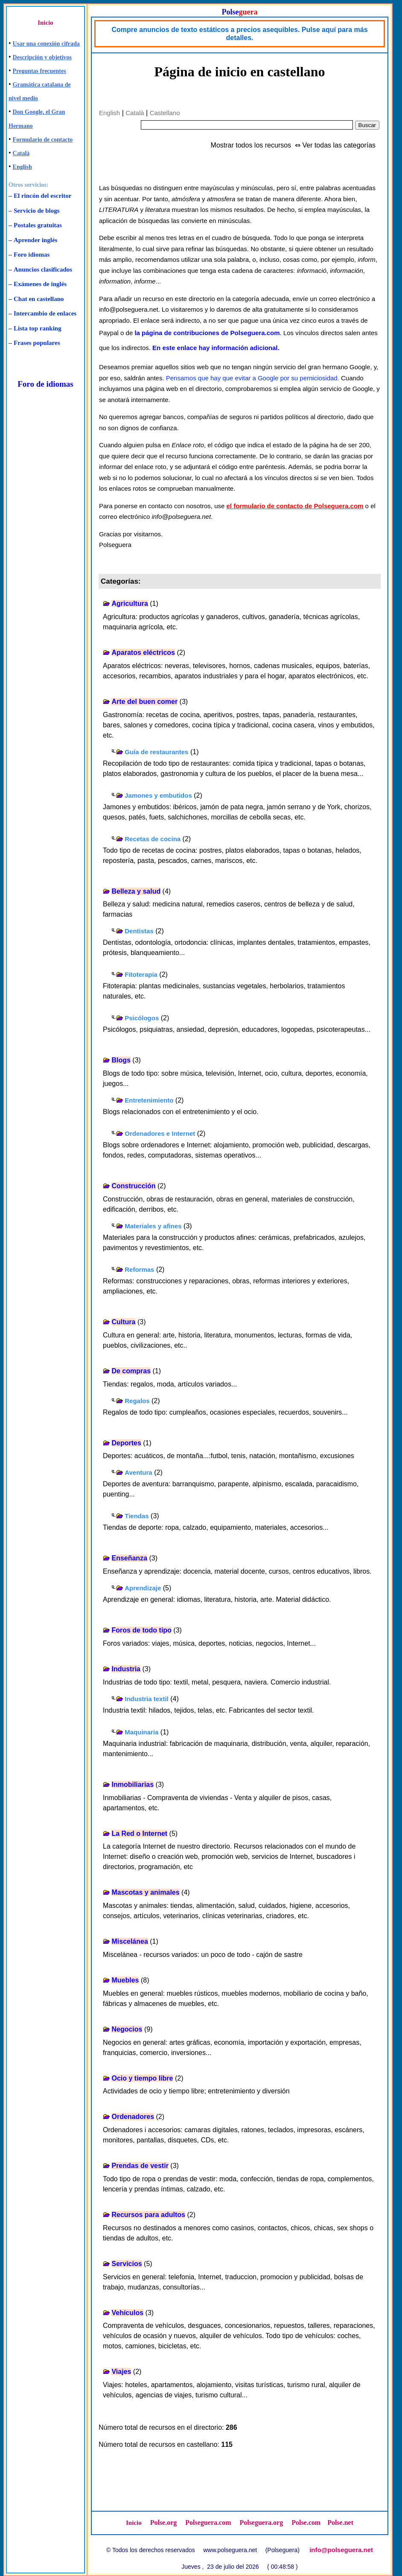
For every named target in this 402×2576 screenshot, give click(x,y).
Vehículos (127, 2312)
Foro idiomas (32, 254)
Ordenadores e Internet (160, 1133)
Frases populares (37, 342)
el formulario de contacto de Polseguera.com (295, 505)
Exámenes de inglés (40, 284)
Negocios (126, 2029)
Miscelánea (129, 1941)
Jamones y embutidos (158, 795)
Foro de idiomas (45, 383)
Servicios (126, 2263)
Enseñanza (129, 1558)
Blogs (120, 1060)
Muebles (125, 1980)
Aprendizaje (143, 1588)
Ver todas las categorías (339, 145)
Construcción (133, 1186)
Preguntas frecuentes (39, 71)
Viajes (121, 2371)
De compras (131, 1371)
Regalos (137, 1400)
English (22, 167)
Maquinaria (141, 1732)
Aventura (138, 1472)
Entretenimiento (149, 1100)
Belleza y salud (135, 891)
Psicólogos (142, 1018)
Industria (125, 1669)
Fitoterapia (141, 974)
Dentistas (139, 931)
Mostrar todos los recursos (251, 145)
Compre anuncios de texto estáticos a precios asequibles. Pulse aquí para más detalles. (239, 33)
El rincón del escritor (42, 195)
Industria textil (147, 1698)
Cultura (123, 1322)
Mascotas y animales (145, 1892)
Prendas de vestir (139, 2165)
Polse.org (163, 2522)
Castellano (165, 112)
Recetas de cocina (153, 838)
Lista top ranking (37, 328)
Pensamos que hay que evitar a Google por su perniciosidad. (252, 378)
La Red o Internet (139, 1833)
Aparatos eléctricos (143, 652)
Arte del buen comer (144, 701)
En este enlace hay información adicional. (216, 347)
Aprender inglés (35, 240)
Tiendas (137, 1516)
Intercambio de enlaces (45, 313)
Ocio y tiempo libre (142, 2078)
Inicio (45, 22)
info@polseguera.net (341, 2549)
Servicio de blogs (37, 210)
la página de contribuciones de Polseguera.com (207, 332)
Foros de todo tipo (141, 1630)
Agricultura (129, 603)
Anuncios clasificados (43, 269)
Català (21, 153)
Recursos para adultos (148, 2214)
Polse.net (340, 2522)
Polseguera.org (261, 2522)
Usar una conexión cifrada (46, 44)
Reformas (139, 1269)
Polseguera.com (208, 2522)
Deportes (126, 1443)
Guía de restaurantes (156, 751)
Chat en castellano (39, 298)
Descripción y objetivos (42, 57)
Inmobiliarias (132, 1784)
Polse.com (305, 2522)
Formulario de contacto (43, 139)
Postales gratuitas (38, 225)
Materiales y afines (153, 1226)
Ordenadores (132, 2116)
